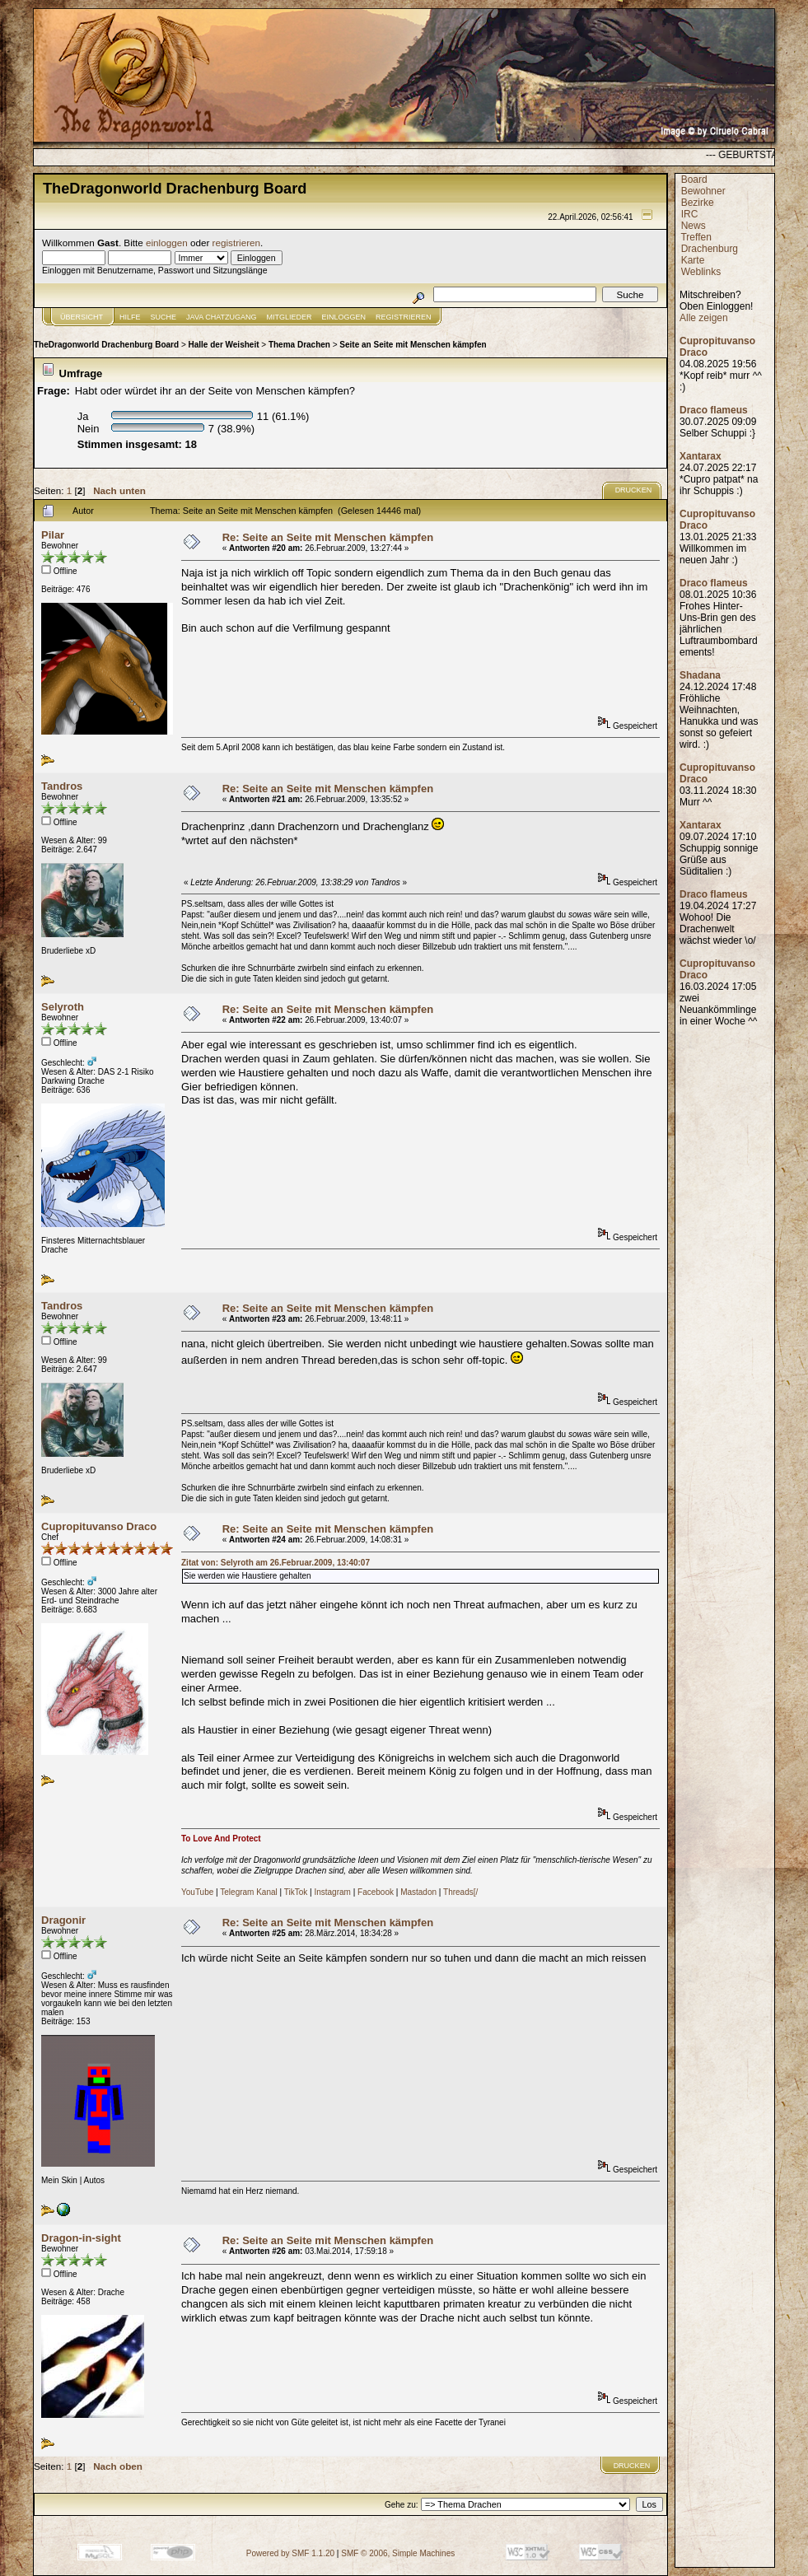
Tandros (61, 786)
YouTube (197, 1892)
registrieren (236, 242)
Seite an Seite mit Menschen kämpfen (412, 344)
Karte (693, 260)
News (693, 225)
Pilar (52, 535)
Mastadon (418, 1892)
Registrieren (404, 317)
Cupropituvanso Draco (98, 1526)
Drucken (633, 490)
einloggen (167, 242)
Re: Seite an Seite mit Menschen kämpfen (327, 537)
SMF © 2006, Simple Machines (398, 2553)
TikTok (296, 1892)
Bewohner (703, 191)
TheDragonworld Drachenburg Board (106, 344)
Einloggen (344, 317)
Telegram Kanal (248, 1892)
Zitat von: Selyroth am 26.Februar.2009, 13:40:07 (275, 1562)
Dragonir (63, 1920)
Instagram (332, 1892)
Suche (164, 317)
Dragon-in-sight (81, 2238)
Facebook (375, 1892)
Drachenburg (709, 248)
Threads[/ (460, 1892)
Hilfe (130, 317)
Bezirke (697, 202)
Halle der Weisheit (224, 344)
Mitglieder (289, 317)
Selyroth (62, 1007)
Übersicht (81, 317)
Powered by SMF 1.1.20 (290, 2553)
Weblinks (701, 272)
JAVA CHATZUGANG (221, 317)
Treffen (695, 237)
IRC (689, 214)
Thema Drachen (299, 344)
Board (694, 179)
